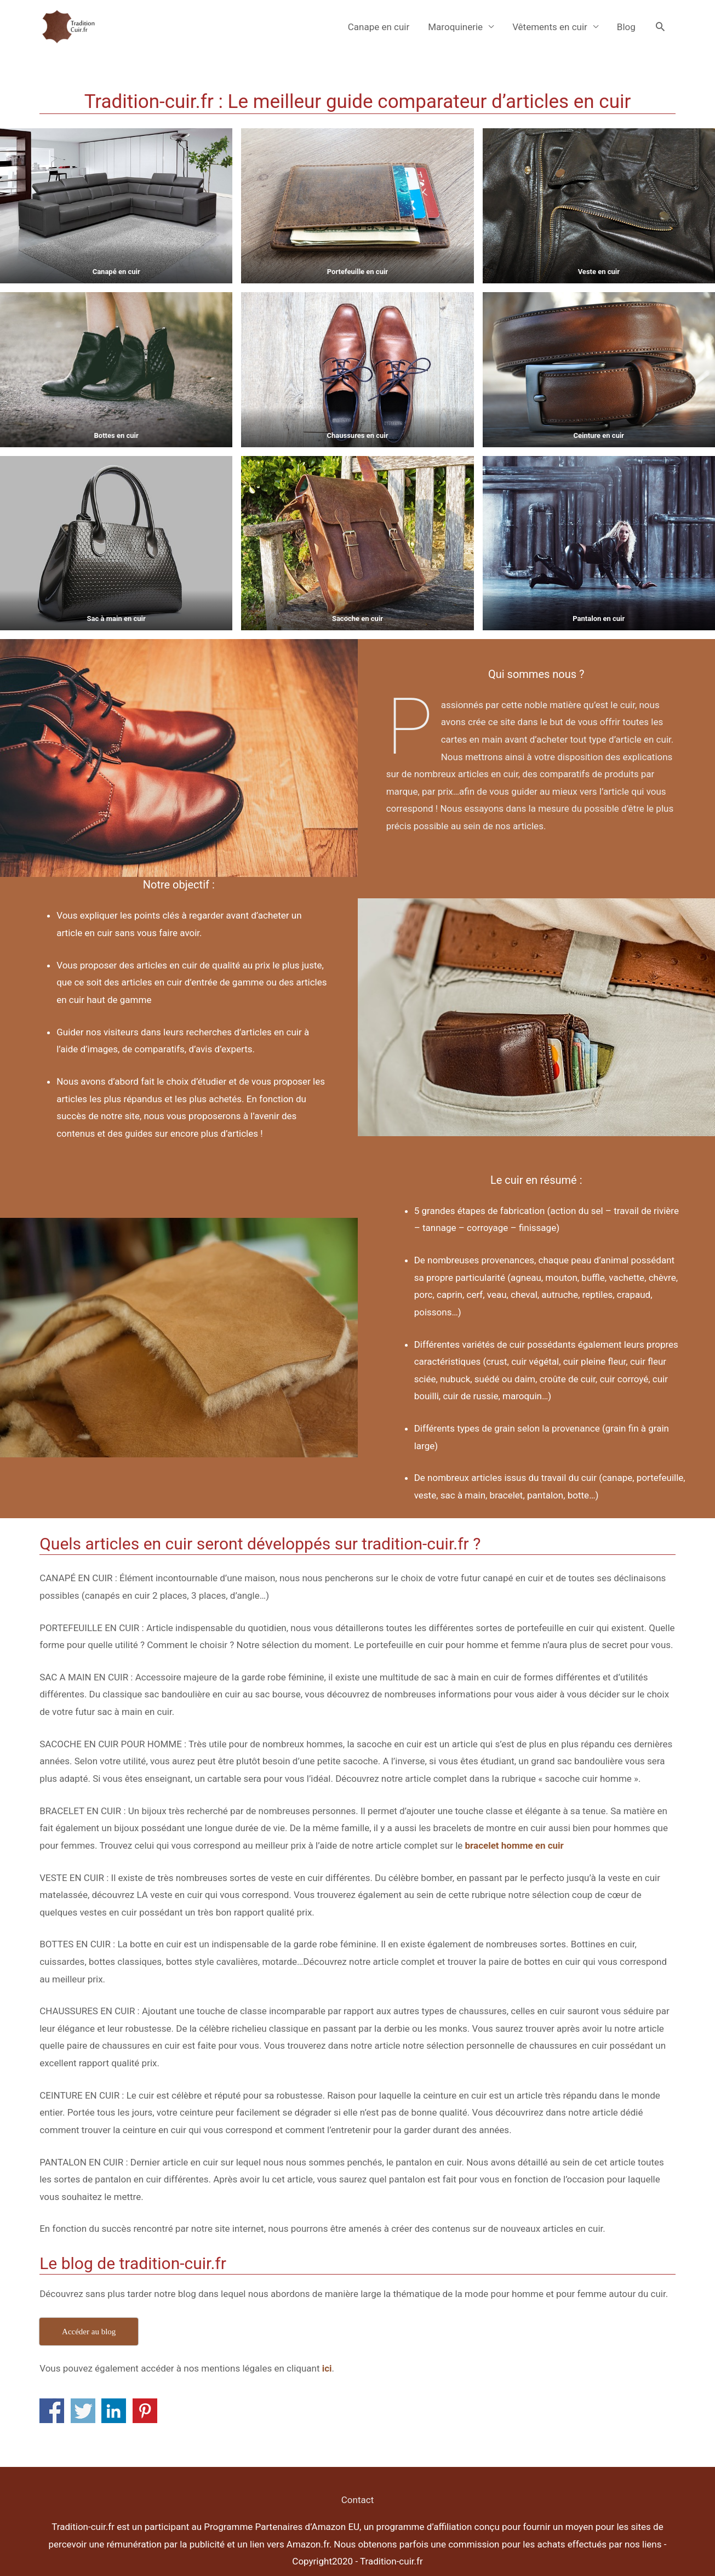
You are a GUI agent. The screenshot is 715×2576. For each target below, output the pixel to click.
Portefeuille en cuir (357, 271)
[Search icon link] (660, 26)
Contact (357, 2499)
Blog (626, 26)
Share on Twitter (83, 2410)
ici (327, 2368)
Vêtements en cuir (549, 26)
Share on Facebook (51, 2410)
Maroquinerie (455, 26)
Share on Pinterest (145, 2410)
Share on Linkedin (113, 2410)
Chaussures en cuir (357, 435)
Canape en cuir (379, 26)
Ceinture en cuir (599, 435)
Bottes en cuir (116, 435)
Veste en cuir (599, 271)
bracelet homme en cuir (514, 1845)
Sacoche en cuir (357, 618)
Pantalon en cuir (599, 618)
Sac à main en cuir (116, 618)
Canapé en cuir (116, 271)
